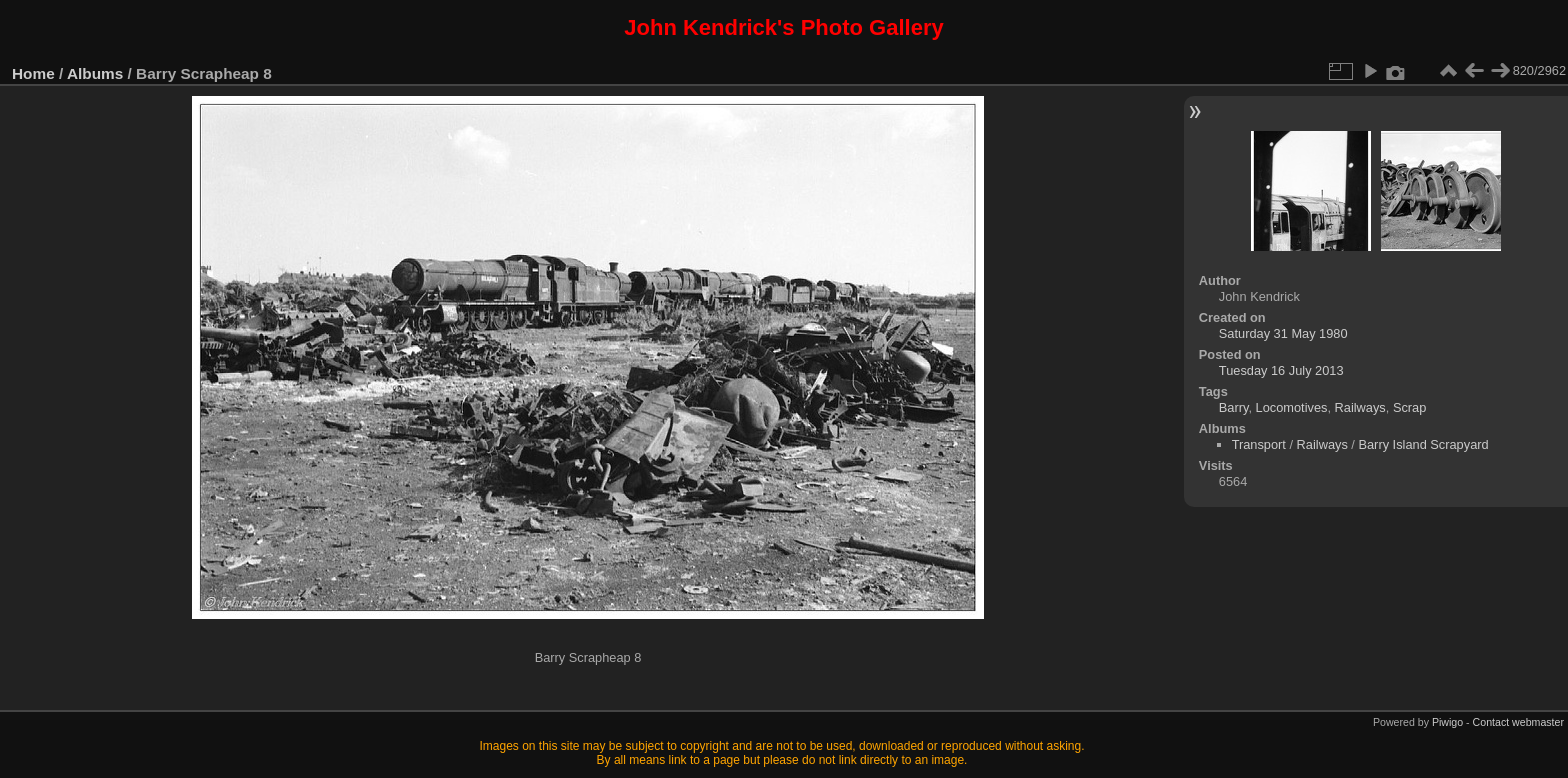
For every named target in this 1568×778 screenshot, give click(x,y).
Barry (1234, 407)
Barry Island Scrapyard (1423, 444)
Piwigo (1447, 722)
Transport (1259, 444)
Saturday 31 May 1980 (1283, 333)
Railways (1360, 407)
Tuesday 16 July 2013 (1281, 370)
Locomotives (1292, 407)
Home (33, 73)
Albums (95, 73)
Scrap (1409, 407)
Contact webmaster (1518, 722)
